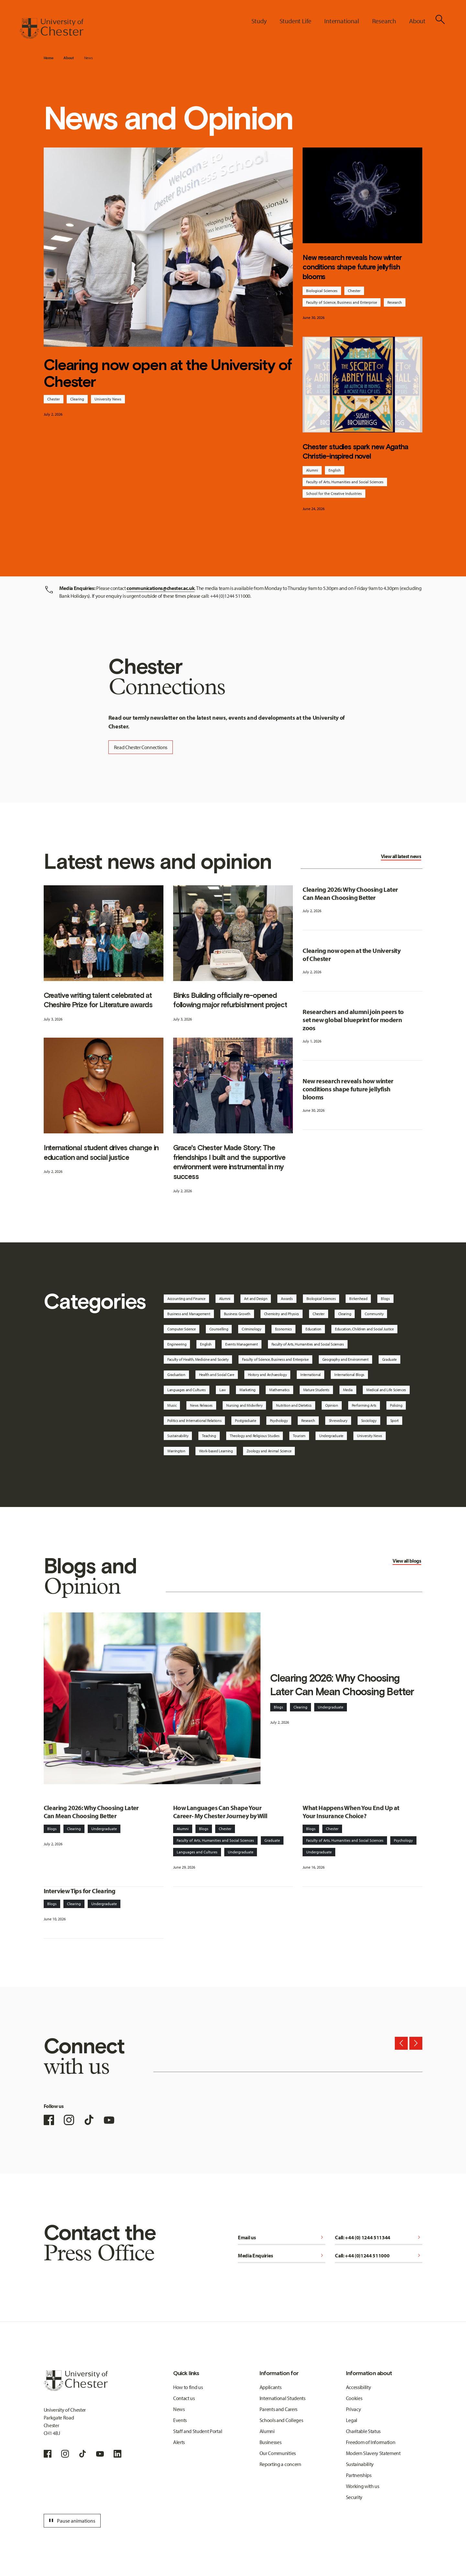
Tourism (299, 1435)
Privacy (353, 2409)
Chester (53, 399)
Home (48, 57)
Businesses (271, 2442)
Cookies (354, 2398)
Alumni (312, 470)
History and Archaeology (267, 1374)
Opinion (331, 1405)
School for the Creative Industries (334, 493)
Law (222, 1389)
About (68, 57)
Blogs (385, 1298)
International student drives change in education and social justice (101, 1152)
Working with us (362, 2486)
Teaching (209, 1435)
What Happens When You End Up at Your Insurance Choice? (351, 1812)
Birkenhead (358, 1298)
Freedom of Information (370, 2442)
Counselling (218, 1328)
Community (374, 1313)
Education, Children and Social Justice (364, 1328)
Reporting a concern (280, 2464)
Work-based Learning (216, 1450)
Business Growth (237, 1313)
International (310, 1374)
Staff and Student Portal (197, 2431)
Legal (351, 2420)
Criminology (251, 1328)
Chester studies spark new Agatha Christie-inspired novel (355, 451)
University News (107, 399)
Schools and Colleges (281, 2420)
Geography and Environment (345, 1359)
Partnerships (359, 2475)
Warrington (176, 1450)
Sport (394, 1420)
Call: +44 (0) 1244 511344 (378, 2237)
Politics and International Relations (194, 1420)
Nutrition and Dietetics (294, 1405)
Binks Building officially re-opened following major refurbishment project (230, 1000)
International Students (282, 2398)
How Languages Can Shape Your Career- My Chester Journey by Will (220, 1812)
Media (348, 1389)
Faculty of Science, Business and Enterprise (341, 302)
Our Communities (278, 2453)
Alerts (179, 2442)
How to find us (188, 2387)
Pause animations (71, 2520)
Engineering (176, 1344)
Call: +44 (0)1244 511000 (378, 2255)
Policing (396, 1405)
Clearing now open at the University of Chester (168, 373)
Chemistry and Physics (281, 1313)
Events (180, 2420)
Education (313, 1328)
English (334, 470)
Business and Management (188, 1313)
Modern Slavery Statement (373, 2453)
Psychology (279, 1420)
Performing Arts (364, 1405)
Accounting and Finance (186, 1298)
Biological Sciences (322, 290)
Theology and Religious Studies (254, 1435)
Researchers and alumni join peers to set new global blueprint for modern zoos (353, 1020)
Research (394, 302)
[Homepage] (51, 28)
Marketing (247, 1389)
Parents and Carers (278, 2409)
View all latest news (401, 856)
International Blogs (349, 1374)
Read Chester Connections (140, 747)
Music (171, 1405)
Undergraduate (331, 1435)
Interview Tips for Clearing (80, 1891)
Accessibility (358, 2387)
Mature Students (316, 1389)
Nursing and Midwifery (244, 1405)
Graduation (176, 1374)
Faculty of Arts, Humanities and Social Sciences (344, 481)
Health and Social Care (216, 1374)
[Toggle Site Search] (440, 19)
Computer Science (181, 1328)
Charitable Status (363, 2431)
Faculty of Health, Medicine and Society (198, 1359)
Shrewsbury (338, 1420)
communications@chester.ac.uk (160, 588)
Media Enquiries (281, 2255)
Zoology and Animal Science (269, 1450)
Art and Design (256, 1298)
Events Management (241, 1344)
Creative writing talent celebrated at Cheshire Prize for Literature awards (98, 1000)
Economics (283, 1328)
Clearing (77, 399)
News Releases (201, 1405)
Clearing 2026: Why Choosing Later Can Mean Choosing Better (350, 893)
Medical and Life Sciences (386, 1389)
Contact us (184, 2398)
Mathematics (279, 1389)
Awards (287, 1298)
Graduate (389, 1359)
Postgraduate (245, 1420)
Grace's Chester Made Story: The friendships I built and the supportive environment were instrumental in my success (229, 1162)
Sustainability (178, 1435)
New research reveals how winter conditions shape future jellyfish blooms (352, 267)
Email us (281, 2237)
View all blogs (407, 1560)
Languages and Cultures (186, 1389)
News (88, 57)
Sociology (369, 1420)
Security (354, 2497)
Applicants (271, 2387)
